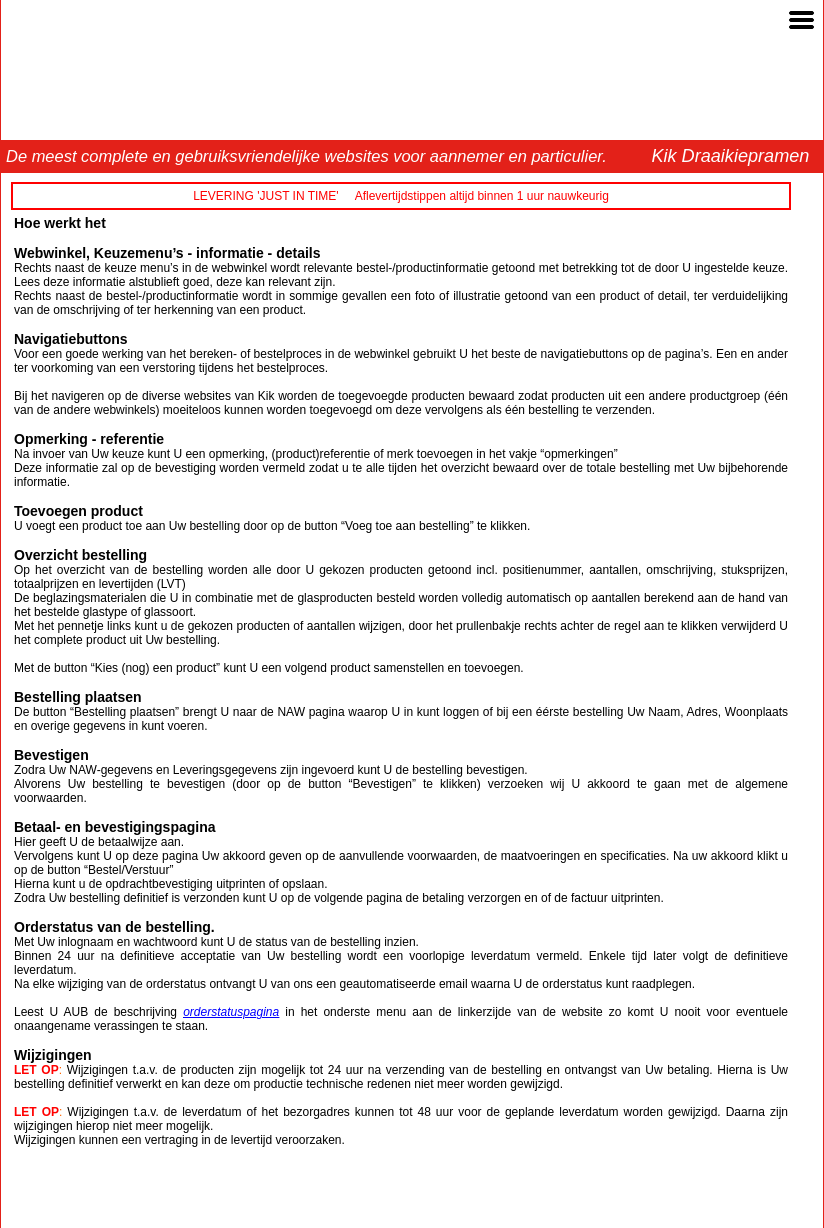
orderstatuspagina (231, 1012)
